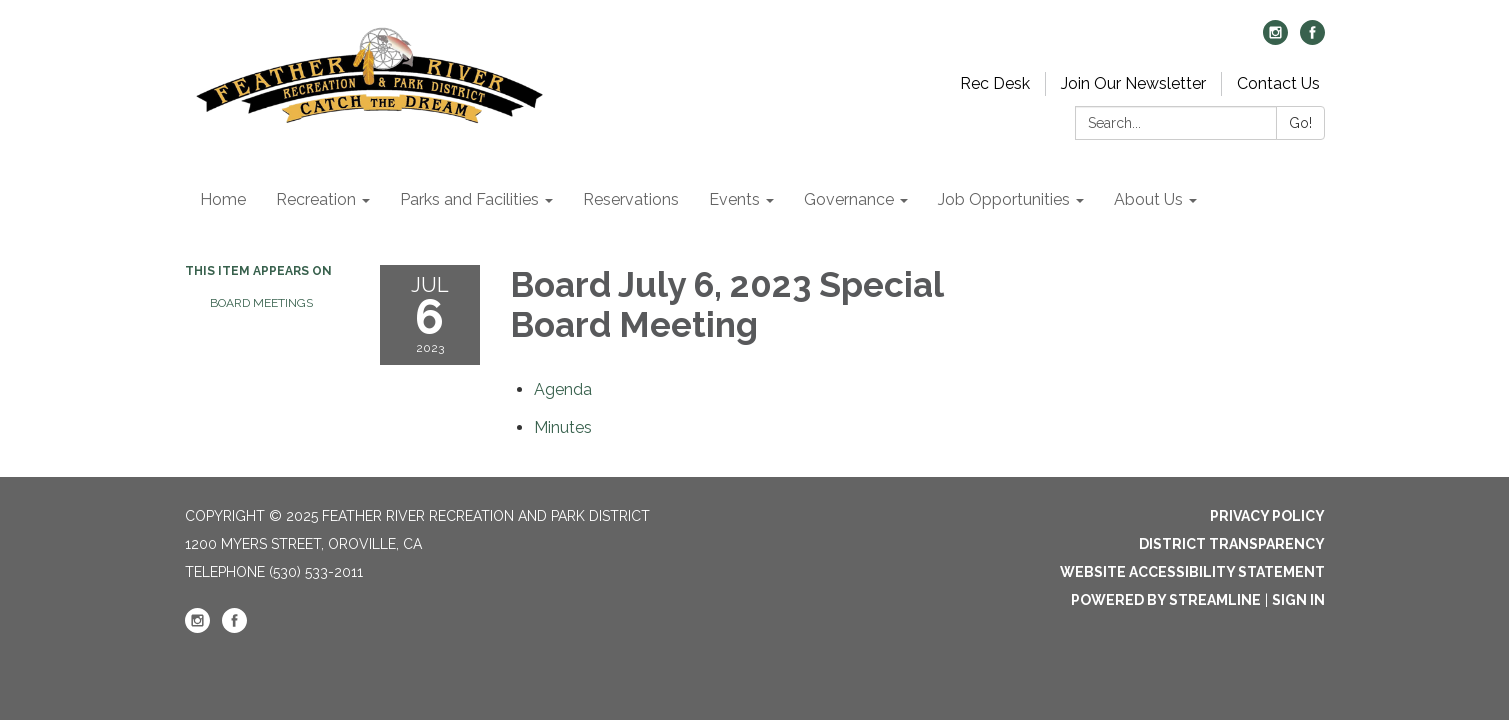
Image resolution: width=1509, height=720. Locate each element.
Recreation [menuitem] (316, 199)
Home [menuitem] (223, 199)
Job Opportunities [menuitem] (1004, 199)
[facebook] (1312, 39)
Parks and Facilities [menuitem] (469, 199)
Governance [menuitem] (849, 199)
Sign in (1298, 600)
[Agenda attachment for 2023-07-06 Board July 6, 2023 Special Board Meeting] (563, 389)
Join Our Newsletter (1133, 83)
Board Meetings (261, 303)
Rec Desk (995, 83)
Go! (1300, 123)
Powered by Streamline (1166, 600)
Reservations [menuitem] (631, 199)
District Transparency (1232, 544)
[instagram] (1275, 39)
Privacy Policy (1267, 516)
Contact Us (1278, 83)
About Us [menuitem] (1148, 199)
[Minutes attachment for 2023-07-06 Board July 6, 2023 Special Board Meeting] (563, 427)
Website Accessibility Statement (1192, 572)
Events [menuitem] (734, 199)
